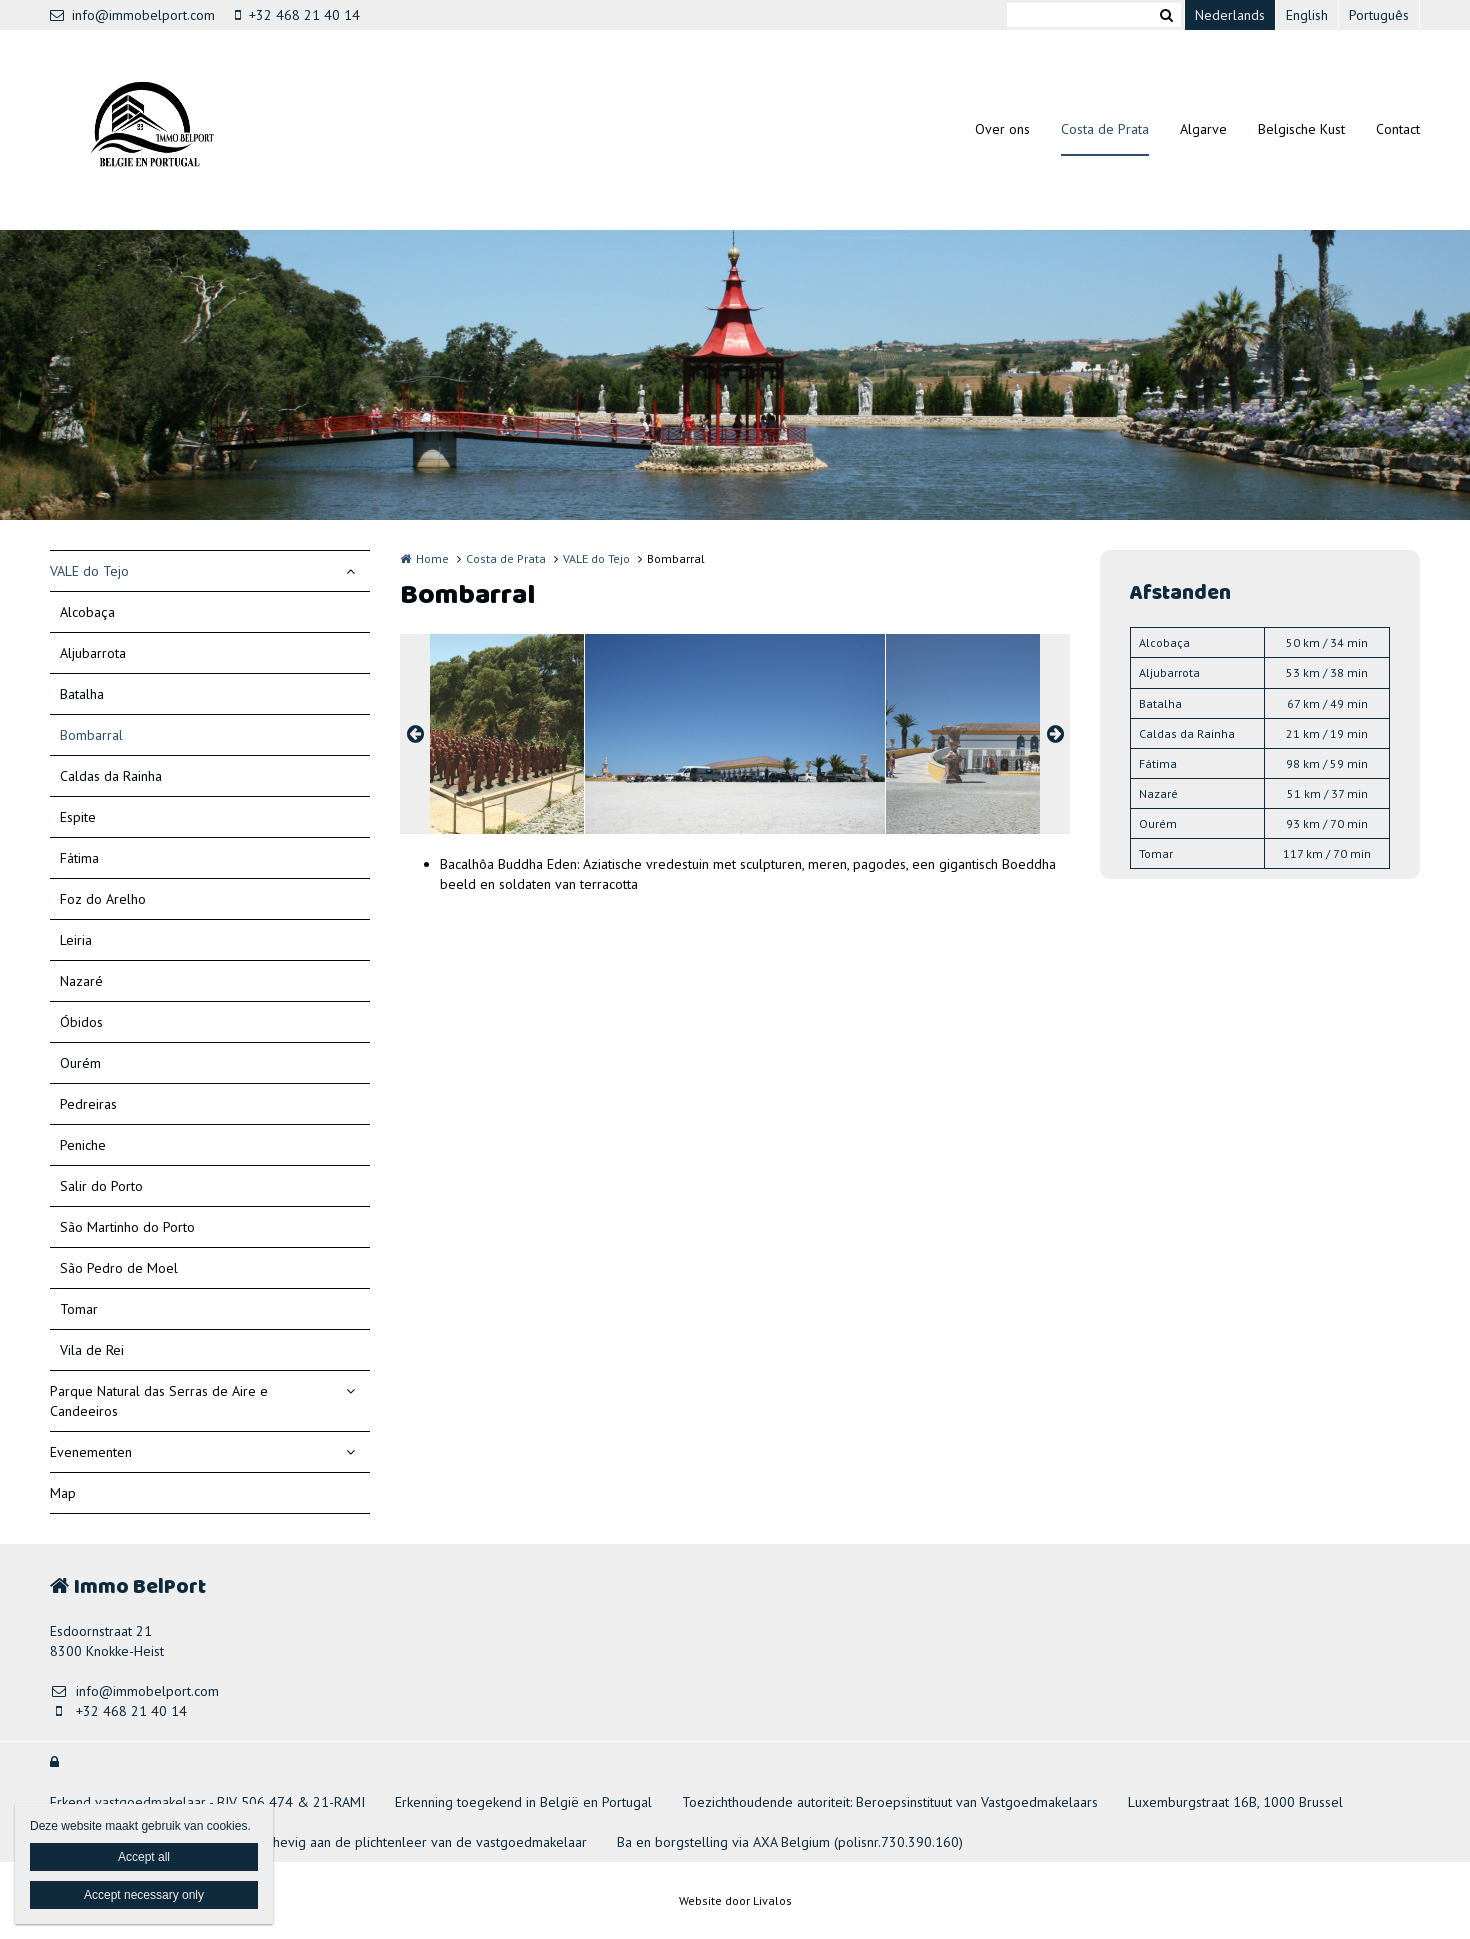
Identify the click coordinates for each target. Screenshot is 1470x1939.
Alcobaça (87, 612)
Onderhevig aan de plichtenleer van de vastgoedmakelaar (411, 1842)
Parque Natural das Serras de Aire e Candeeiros (159, 1401)
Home (432, 558)
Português (1379, 15)
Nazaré (81, 981)
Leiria (76, 940)
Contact (1398, 129)
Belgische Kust (1301, 129)
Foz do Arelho (103, 899)
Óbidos (81, 1022)
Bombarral (91, 735)
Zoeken (1166, 15)
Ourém (80, 1063)
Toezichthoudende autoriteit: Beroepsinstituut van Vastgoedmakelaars (890, 1802)
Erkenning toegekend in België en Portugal (523, 1802)
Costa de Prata (1105, 129)
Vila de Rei (92, 1350)
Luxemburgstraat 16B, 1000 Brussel (1235, 1802)
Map (63, 1493)
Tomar (79, 1309)
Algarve (1203, 129)
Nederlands (1230, 15)
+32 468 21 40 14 (297, 15)
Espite (78, 817)
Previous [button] (415, 734)
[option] (735, 734)
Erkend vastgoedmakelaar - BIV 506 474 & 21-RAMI (207, 1802)
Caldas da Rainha (111, 776)
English (1307, 15)
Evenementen (91, 1452)
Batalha (82, 694)
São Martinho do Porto (127, 1227)
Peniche (83, 1145)
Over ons (1002, 129)
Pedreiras (88, 1104)
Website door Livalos (735, 1900)
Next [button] (1055, 734)
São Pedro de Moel (119, 1268)
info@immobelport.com (132, 15)
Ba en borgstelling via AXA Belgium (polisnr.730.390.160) (790, 1842)
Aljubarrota (93, 653)
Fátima (79, 858)
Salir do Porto (101, 1186)
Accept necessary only (144, 1895)
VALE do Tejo (89, 571)
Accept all (144, 1857)
